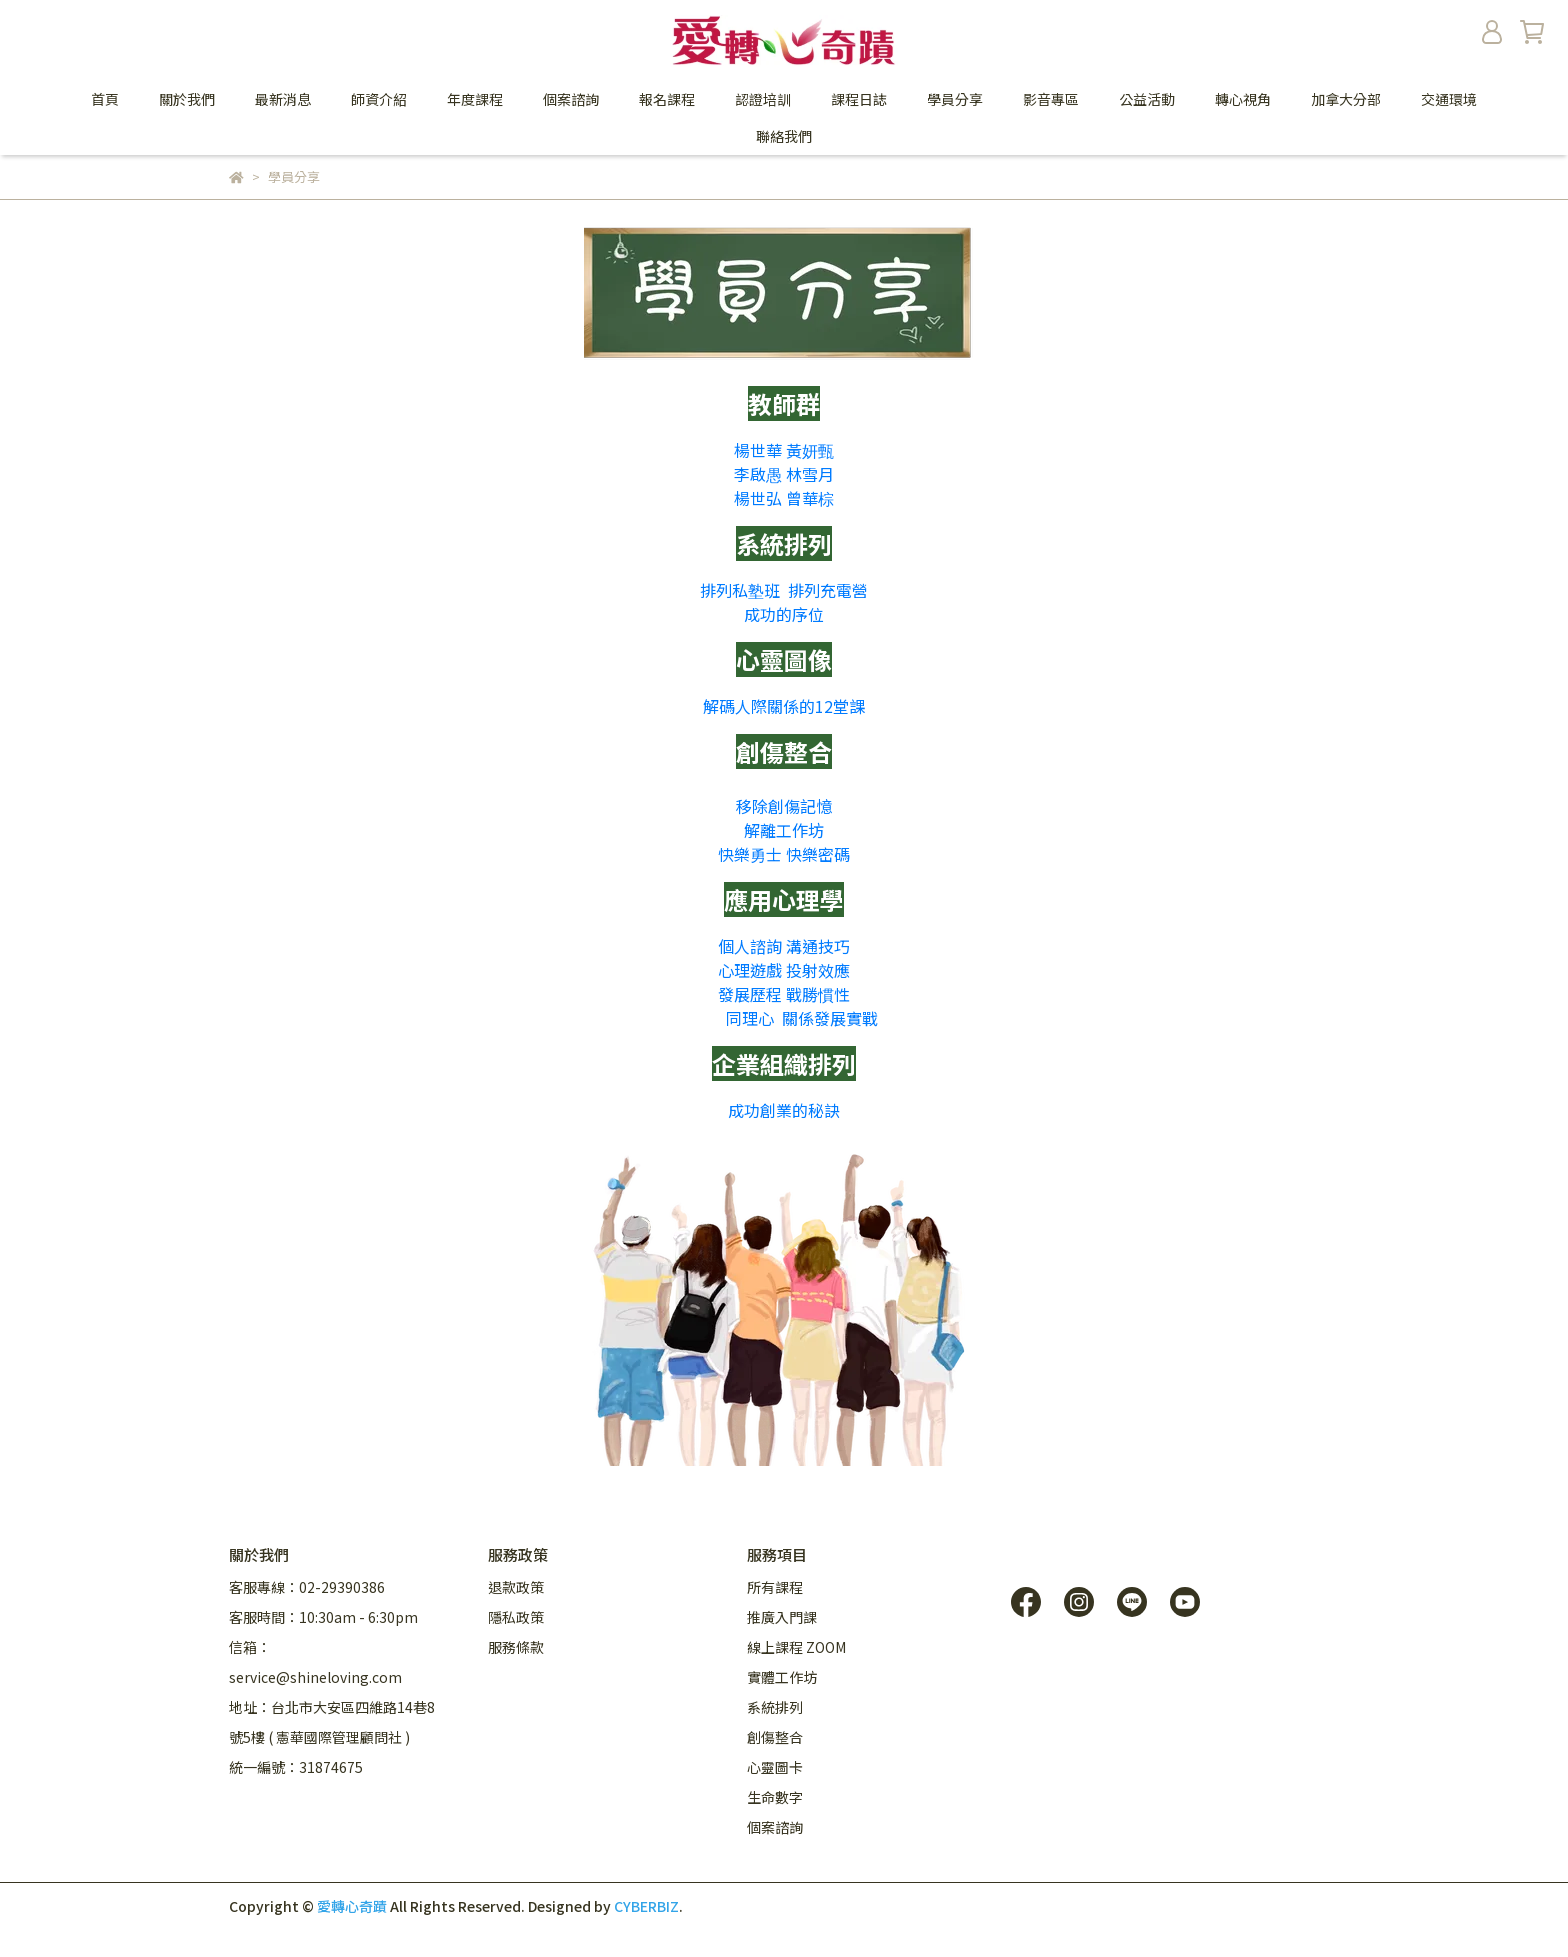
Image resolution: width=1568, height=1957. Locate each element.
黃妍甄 (810, 450)
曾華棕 (810, 498)
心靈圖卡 (775, 1767)
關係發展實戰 (830, 1018)
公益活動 (1147, 99)
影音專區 (1051, 99)
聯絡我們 (784, 136)
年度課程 (475, 99)
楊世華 (758, 450)
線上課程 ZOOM (796, 1647)
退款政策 (516, 1587)
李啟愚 (758, 474)
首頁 (105, 99)
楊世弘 (758, 498)
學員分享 (955, 99)
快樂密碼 (818, 854)
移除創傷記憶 (784, 806)
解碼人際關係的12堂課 (784, 706)
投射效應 (818, 970)
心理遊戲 (750, 970)
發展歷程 (750, 994)
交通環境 (1449, 99)
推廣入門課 (782, 1617)
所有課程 (775, 1587)
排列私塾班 (740, 590)
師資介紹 (379, 99)
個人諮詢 (750, 946)
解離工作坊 (784, 830)
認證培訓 (763, 99)
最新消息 (283, 99)
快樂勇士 (750, 854)
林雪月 (810, 474)
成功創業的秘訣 (784, 1110)
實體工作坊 (782, 1677)
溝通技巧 (818, 946)
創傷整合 (775, 1737)
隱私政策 (516, 1617)
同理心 (750, 1018)
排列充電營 (828, 590)
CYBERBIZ (646, 1906)
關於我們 (187, 99)
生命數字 (775, 1797)
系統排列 (775, 1707)
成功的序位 (784, 614)
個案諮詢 (571, 99)
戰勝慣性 (818, 994)
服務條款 (516, 1647)
